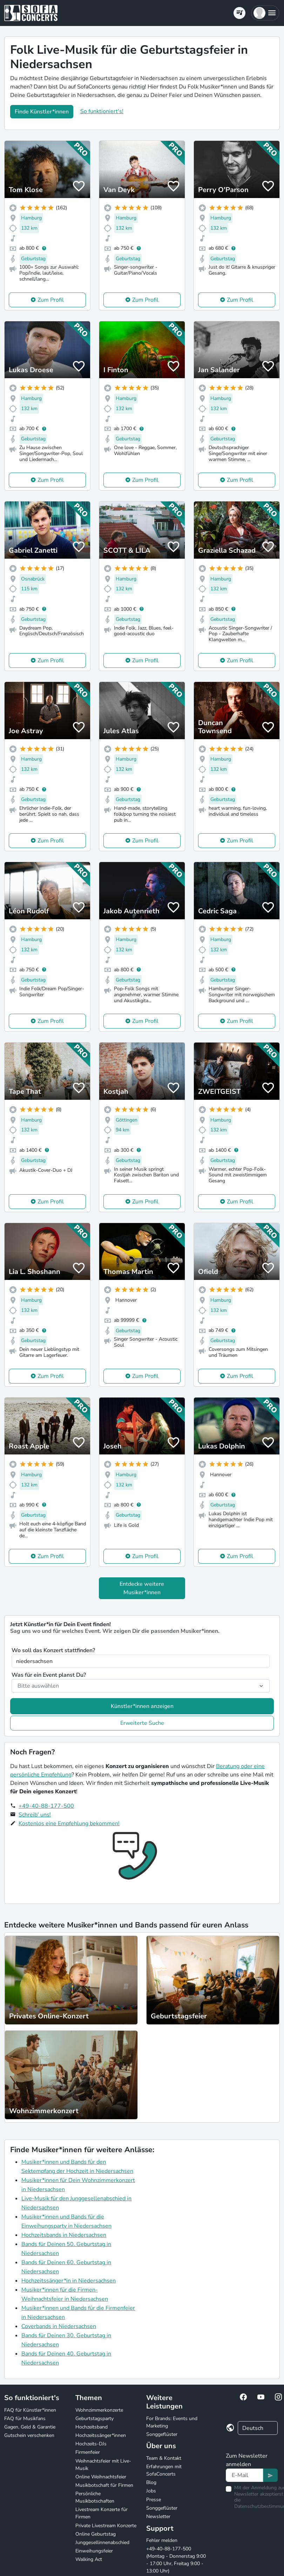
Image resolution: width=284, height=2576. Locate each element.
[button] (265, 13)
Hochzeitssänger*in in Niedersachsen (68, 2281)
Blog (151, 2482)
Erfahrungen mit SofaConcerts (164, 2470)
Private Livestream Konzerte (105, 2525)
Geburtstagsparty (94, 2418)
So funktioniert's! (101, 111)
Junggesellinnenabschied (102, 2542)
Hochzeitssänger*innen (100, 2435)
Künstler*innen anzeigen (142, 1706)
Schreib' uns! (35, 1815)
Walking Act (88, 2559)
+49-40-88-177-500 (46, 1806)
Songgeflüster (161, 2434)
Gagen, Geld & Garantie (29, 2427)
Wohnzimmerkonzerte (99, 2410)
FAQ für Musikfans (25, 2418)
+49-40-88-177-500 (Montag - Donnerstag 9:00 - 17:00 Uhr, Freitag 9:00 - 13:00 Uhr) (176, 2559)
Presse (153, 2499)
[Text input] (244, 2475)
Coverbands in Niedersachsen (58, 2326)
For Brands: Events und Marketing (171, 2422)
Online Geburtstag (95, 2534)
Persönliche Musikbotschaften (94, 2497)
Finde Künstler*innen (42, 112)
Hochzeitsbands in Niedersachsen (63, 2235)
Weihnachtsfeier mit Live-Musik (103, 2465)
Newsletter (158, 2516)
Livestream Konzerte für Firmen (101, 2513)
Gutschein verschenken (29, 2435)
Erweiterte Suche (142, 1723)
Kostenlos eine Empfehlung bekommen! (69, 1823)
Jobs (151, 2491)
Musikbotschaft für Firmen (104, 2485)
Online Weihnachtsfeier (100, 2476)
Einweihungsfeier (94, 2551)
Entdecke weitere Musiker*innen (142, 1588)
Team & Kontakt (163, 2458)
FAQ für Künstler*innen (30, 2410)
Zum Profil (51, 300)
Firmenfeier (87, 2452)
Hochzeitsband (91, 2427)
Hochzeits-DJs (91, 2443)
